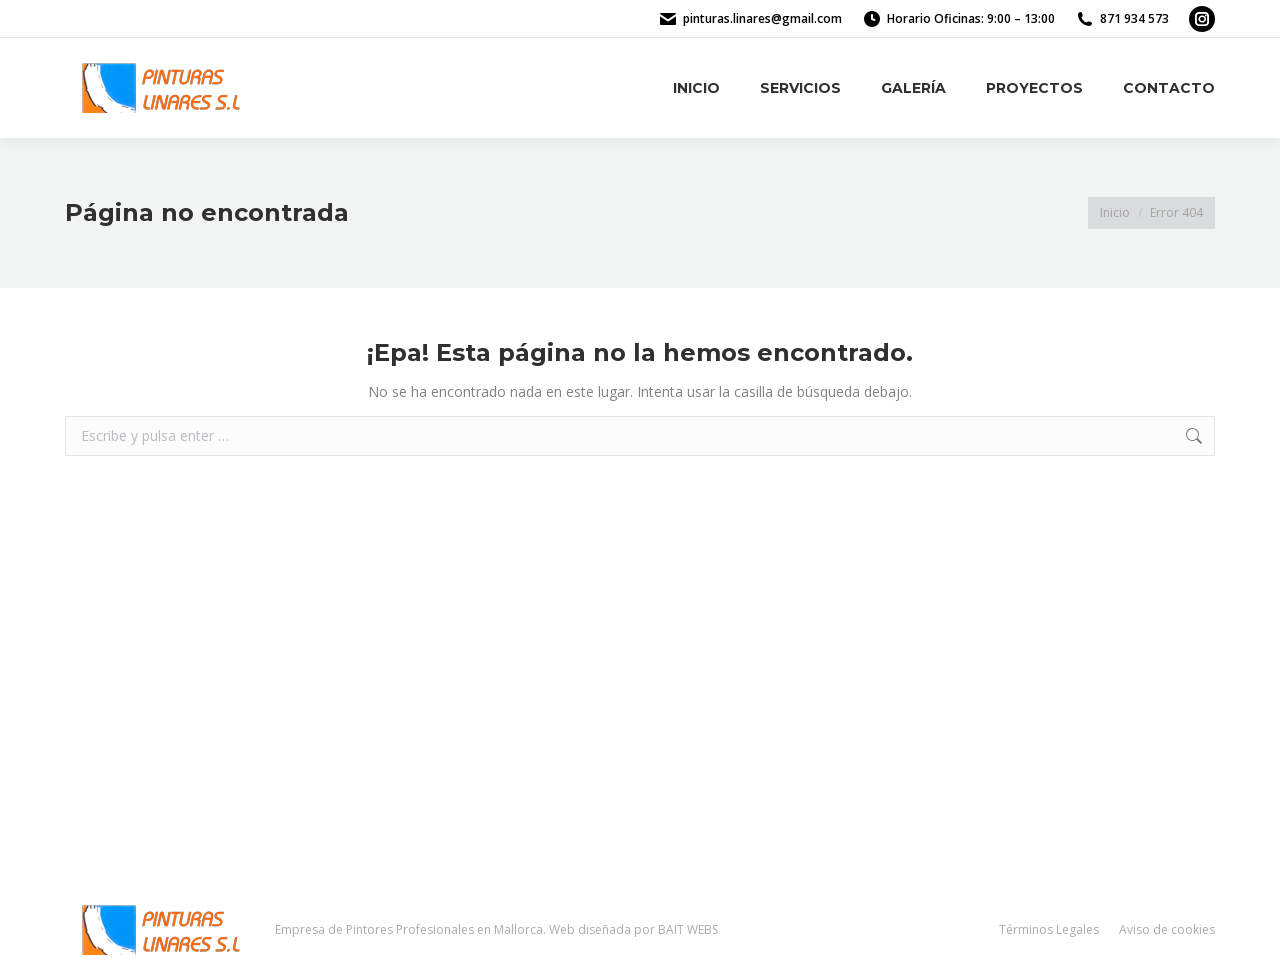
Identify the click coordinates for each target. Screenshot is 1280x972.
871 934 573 (1134, 18)
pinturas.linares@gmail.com (762, 18)
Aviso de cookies (1167, 929)
